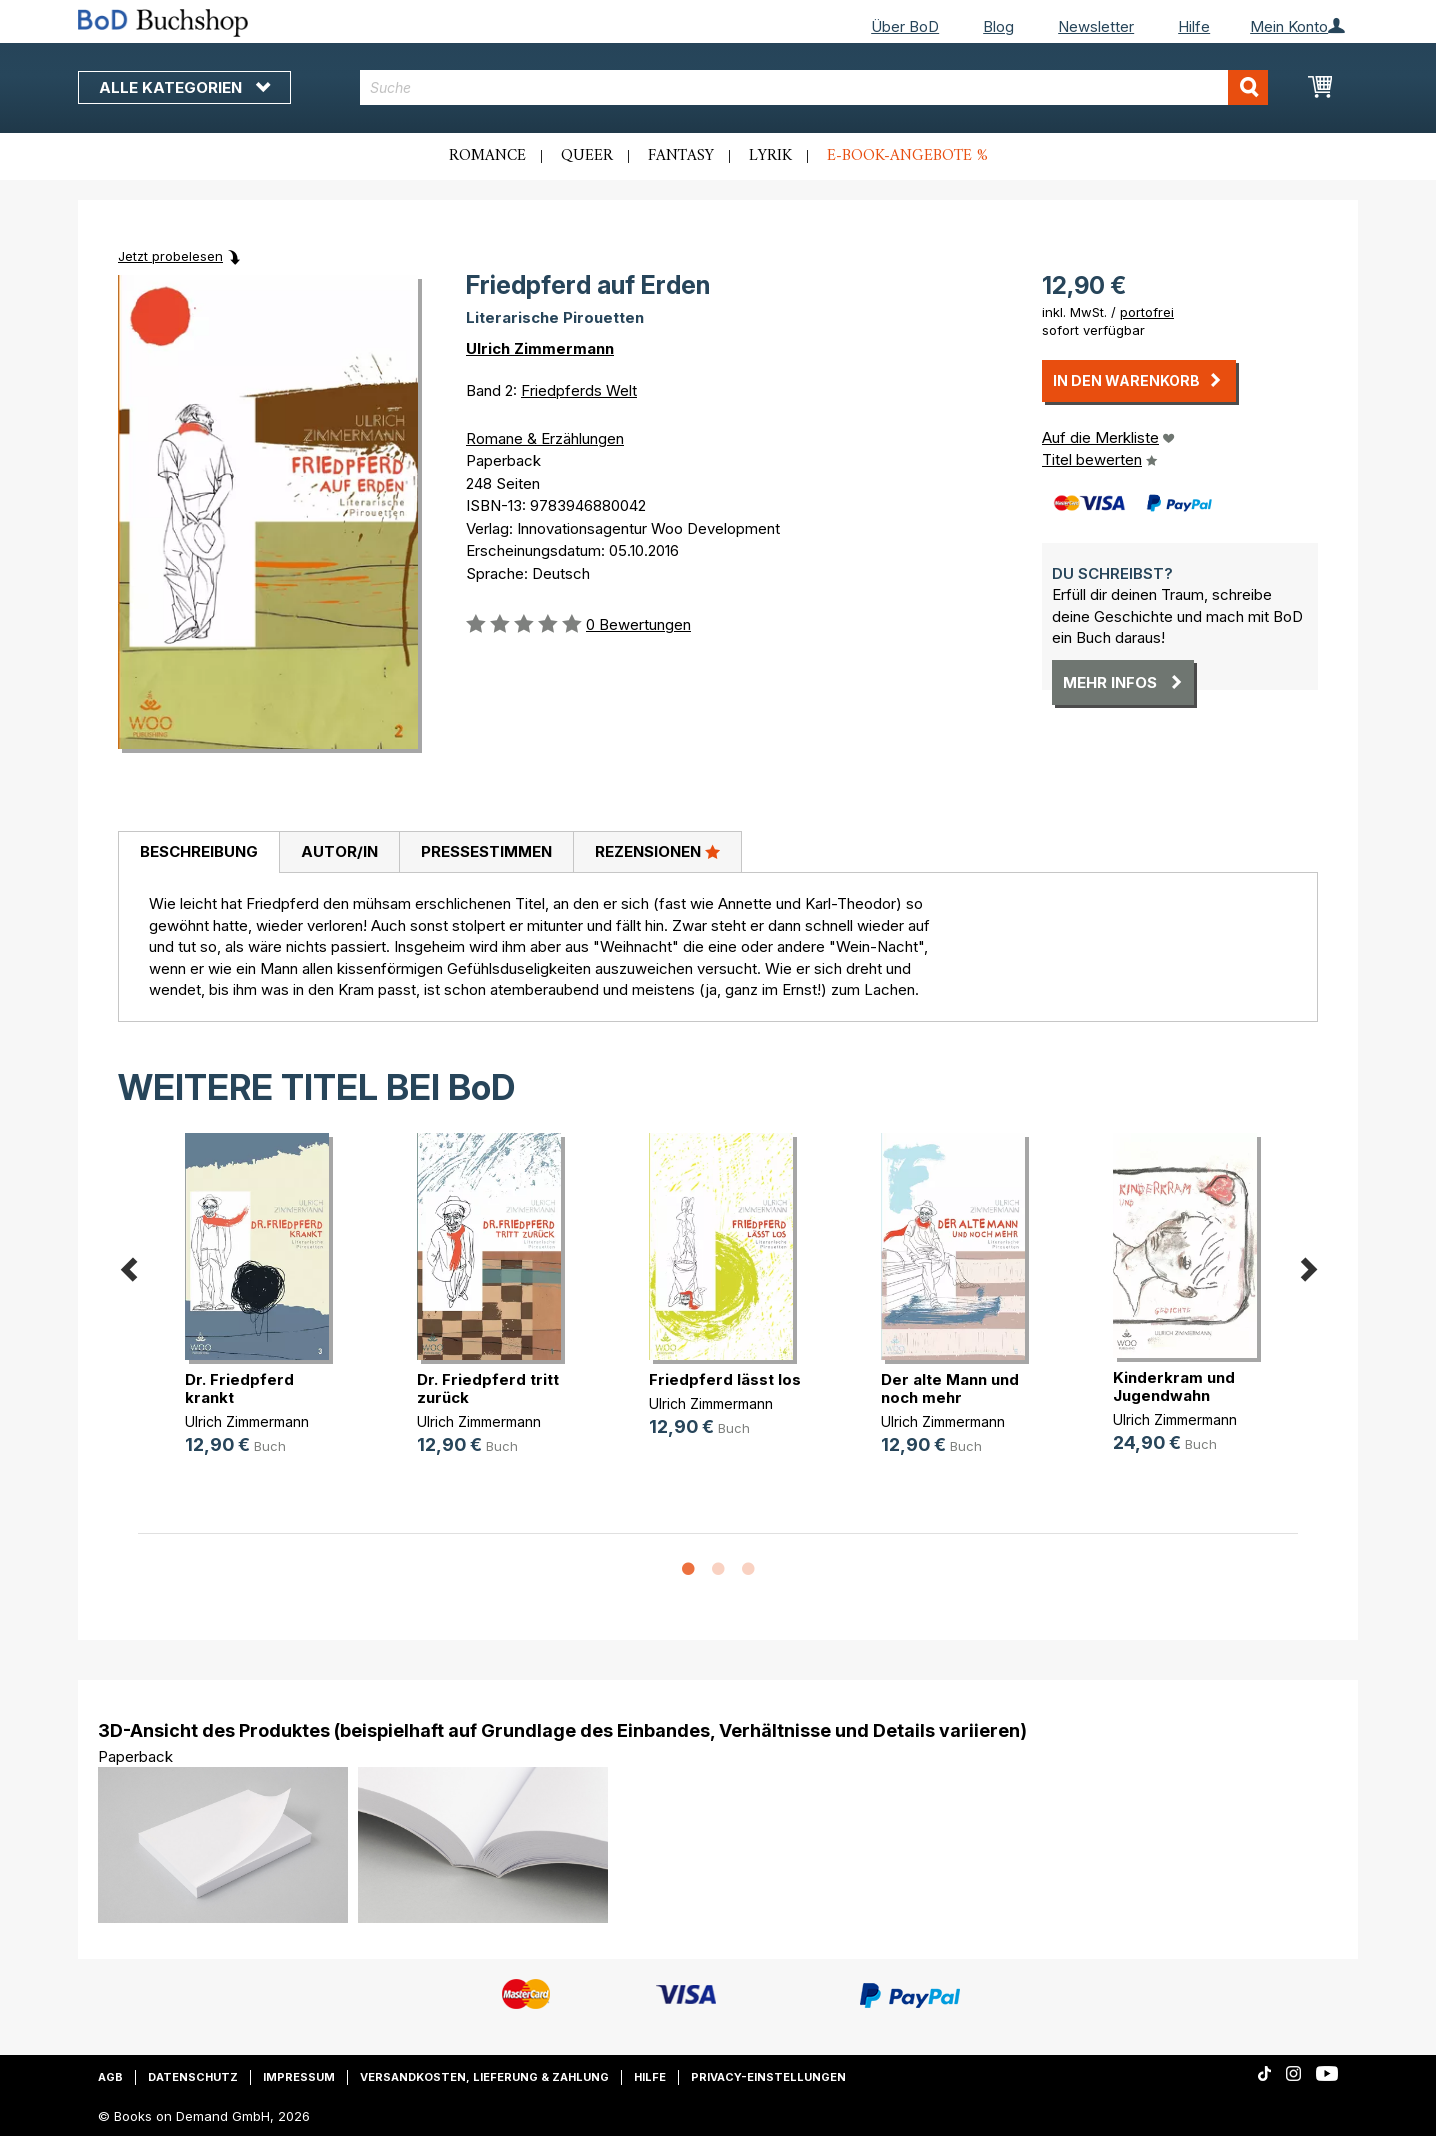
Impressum (299, 2077)
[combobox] (814, 87)
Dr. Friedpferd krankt (239, 1388)
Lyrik (770, 156)
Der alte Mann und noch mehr (950, 1388)
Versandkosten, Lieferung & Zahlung (484, 2077)
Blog (998, 26)
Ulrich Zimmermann (540, 348)
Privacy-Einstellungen (768, 2077)
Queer (587, 156)
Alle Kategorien (184, 87)
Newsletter (1096, 26)
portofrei (1147, 312)
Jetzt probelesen (170, 256)
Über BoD (905, 26)
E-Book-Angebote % (907, 156)
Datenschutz (193, 2077)
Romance (487, 156)
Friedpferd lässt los (725, 1379)
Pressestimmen (486, 851)
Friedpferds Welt (579, 390)
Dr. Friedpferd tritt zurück (488, 1388)
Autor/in (339, 851)
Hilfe (1194, 26)
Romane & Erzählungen (545, 438)
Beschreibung (199, 851)
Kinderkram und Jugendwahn (1174, 1386)
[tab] (198, 853)
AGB (110, 2077)
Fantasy (681, 156)
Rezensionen (657, 851)
